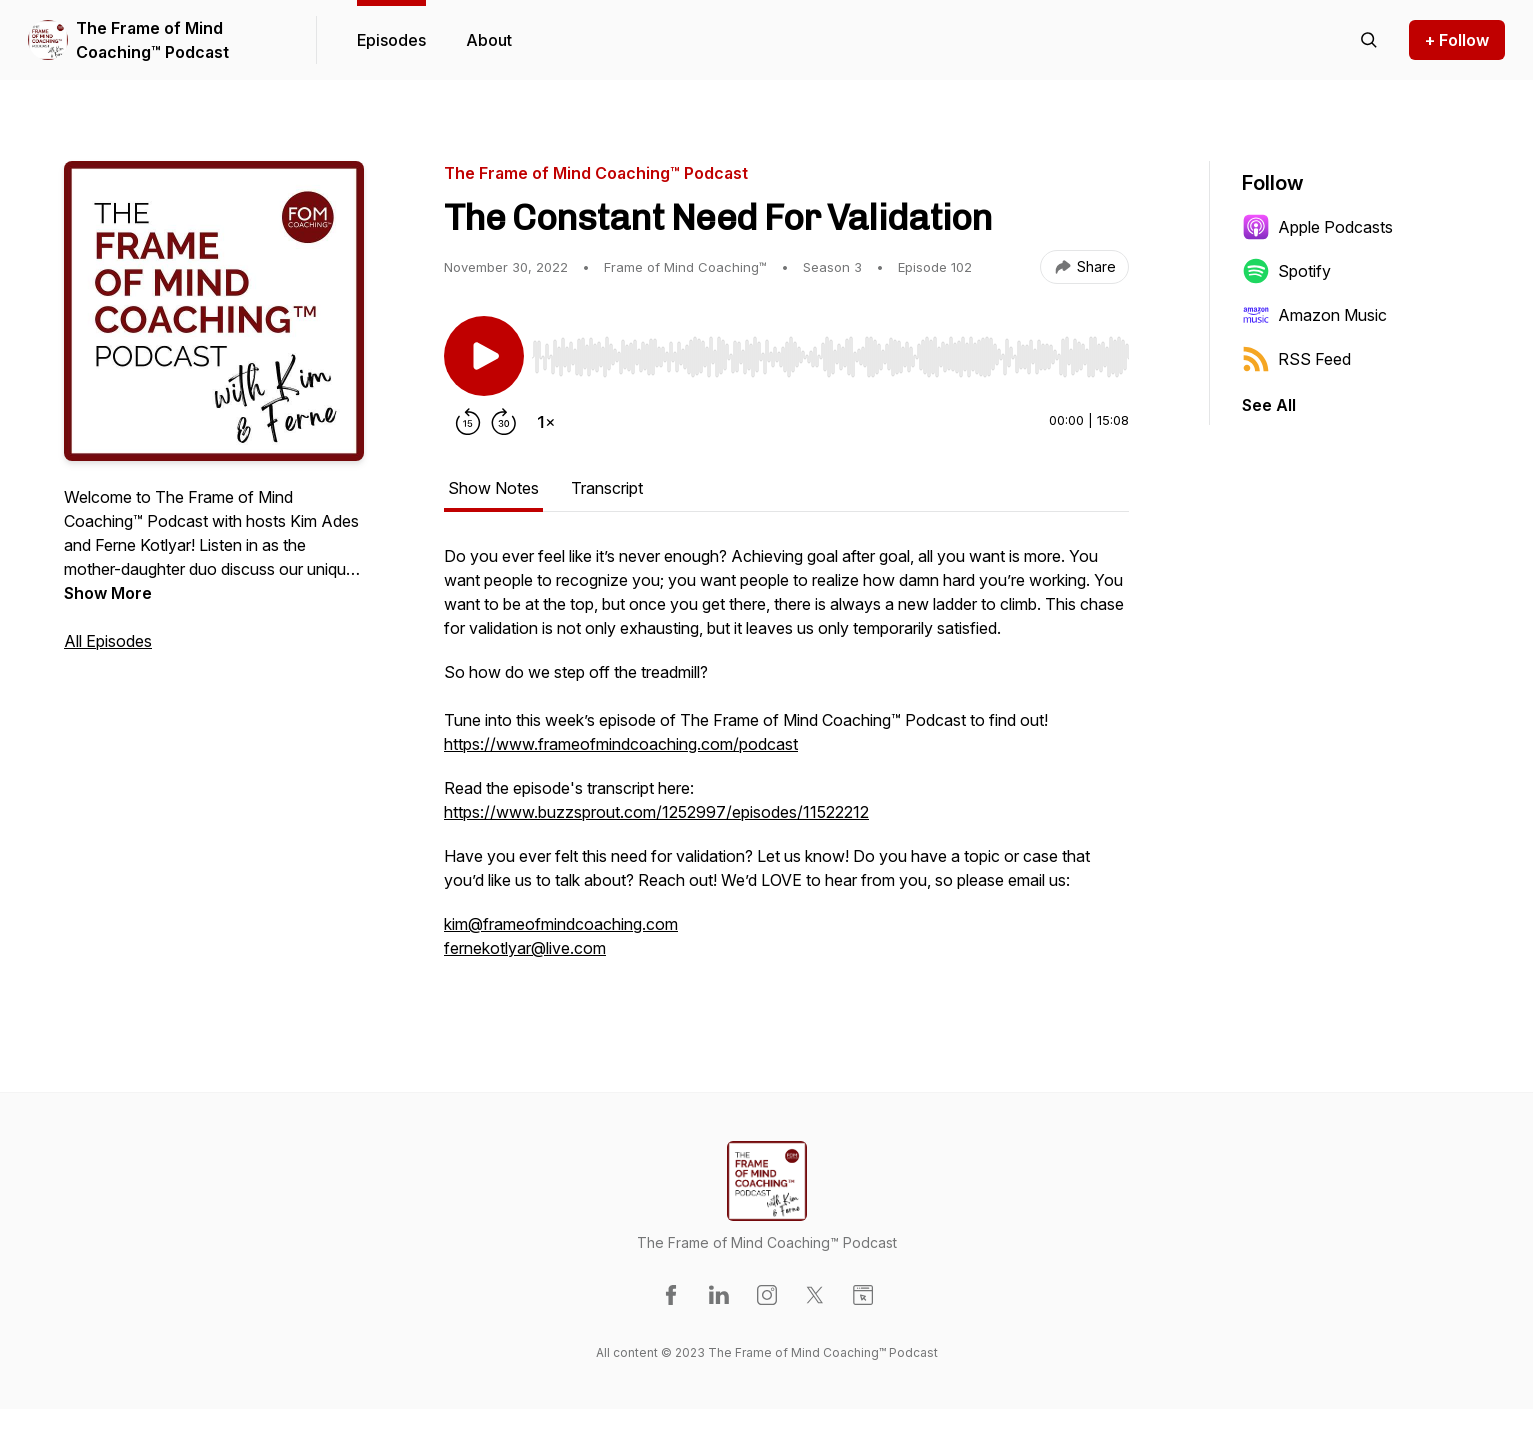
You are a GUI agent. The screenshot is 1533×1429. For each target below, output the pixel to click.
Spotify (1286, 271)
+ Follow (1457, 40)
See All (1269, 405)
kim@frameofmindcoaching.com (561, 924)
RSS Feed (1296, 359)
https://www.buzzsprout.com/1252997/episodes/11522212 (656, 812)
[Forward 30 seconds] (504, 422)
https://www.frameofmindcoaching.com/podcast (621, 744)
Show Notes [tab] (493, 488)
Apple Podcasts (1317, 227)
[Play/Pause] (484, 356)
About (489, 40)
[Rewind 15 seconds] (468, 422)
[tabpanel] (786, 762)
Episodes (391, 40)
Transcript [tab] (607, 488)
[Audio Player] (830, 351)
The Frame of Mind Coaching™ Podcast (152, 40)
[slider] (830, 357)
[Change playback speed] (546, 422)
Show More (108, 593)
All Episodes (108, 641)
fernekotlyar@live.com (525, 948)
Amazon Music (1314, 315)
